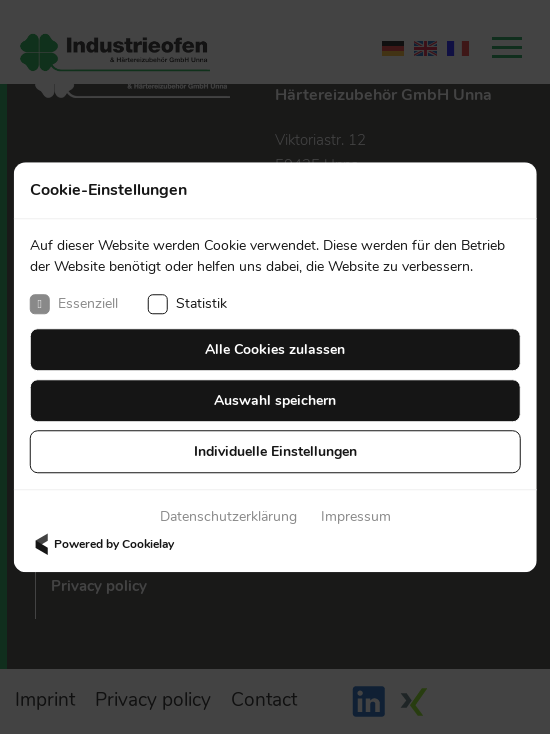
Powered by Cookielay (102, 544)
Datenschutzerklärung (228, 516)
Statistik (187, 304)
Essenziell (74, 304)
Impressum (356, 516)
